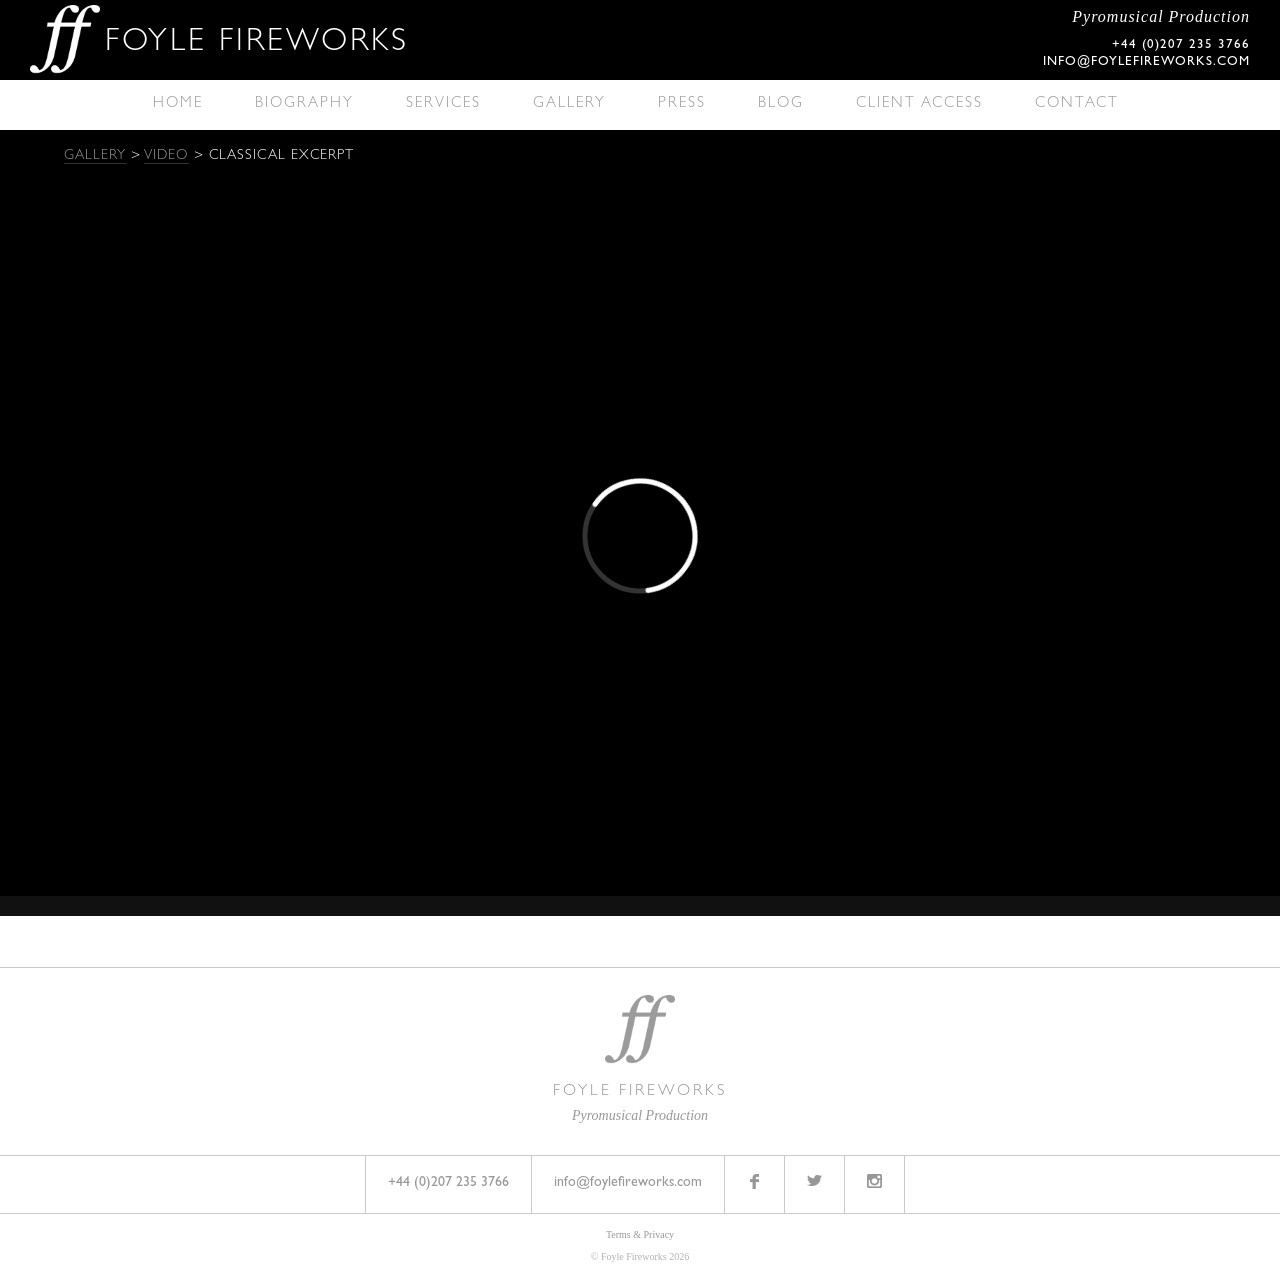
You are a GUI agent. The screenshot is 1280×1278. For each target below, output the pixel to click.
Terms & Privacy (640, 1234)
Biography (304, 104)
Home (178, 104)
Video (166, 156)
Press (682, 104)
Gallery (569, 104)
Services (443, 104)
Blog (781, 104)
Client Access (919, 104)
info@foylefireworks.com (1146, 62)
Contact (1077, 104)
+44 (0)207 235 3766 (448, 1183)
